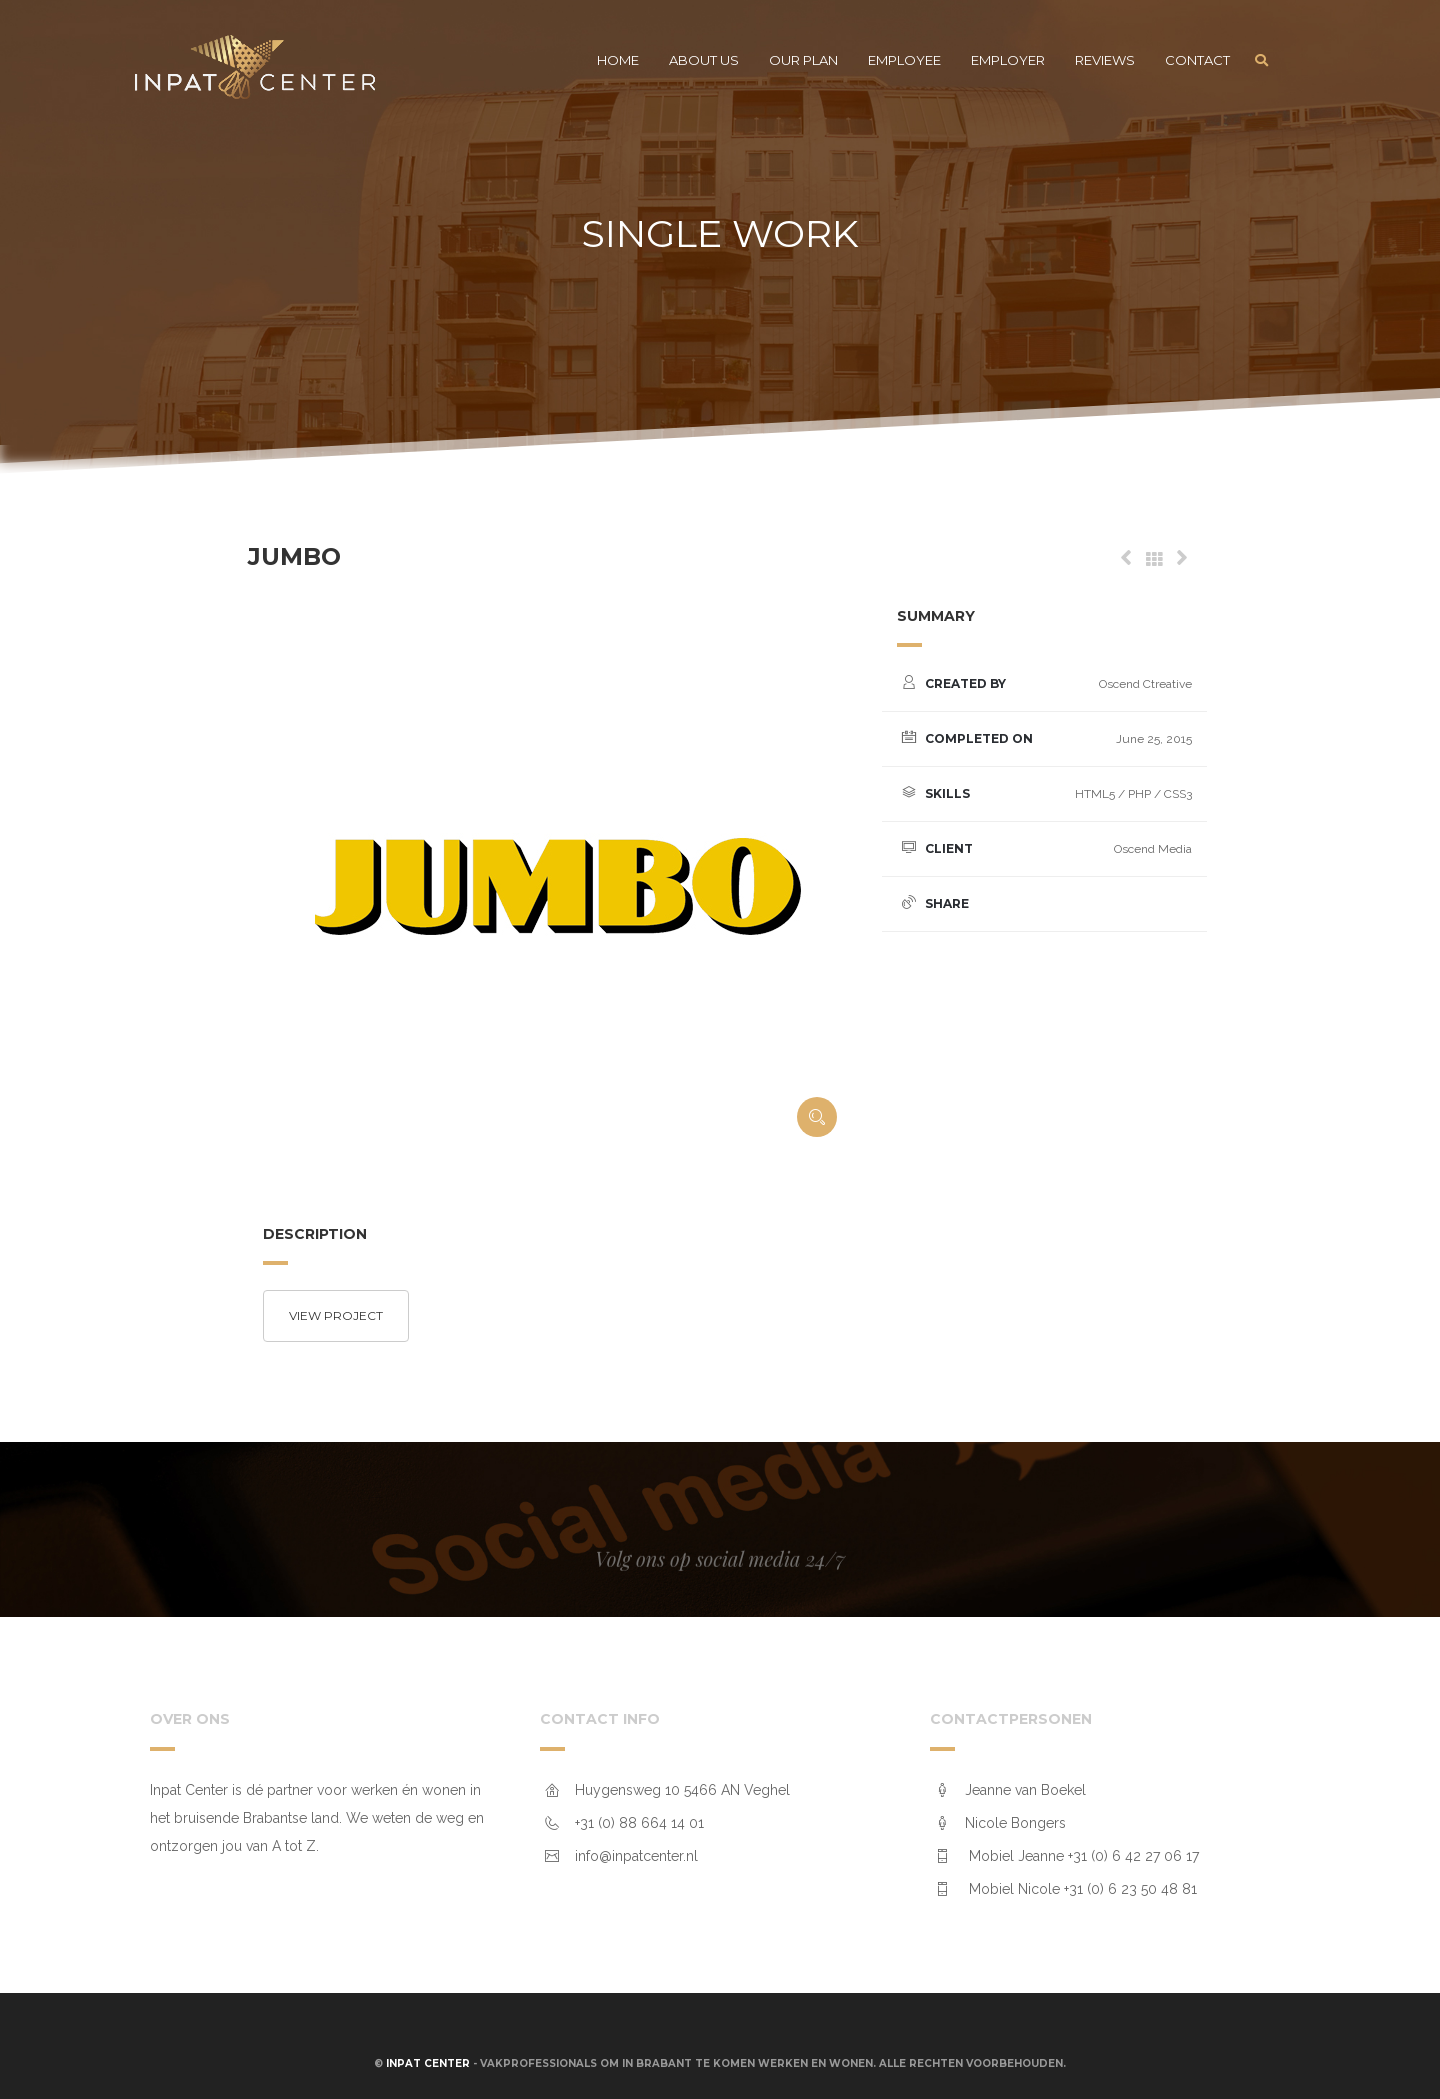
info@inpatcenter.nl (636, 1856)
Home (618, 60)
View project (336, 1315)
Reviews (1105, 60)
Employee (904, 60)
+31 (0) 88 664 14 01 (639, 1823)
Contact (1197, 60)
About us (704, 60)
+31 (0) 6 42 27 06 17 (1133, 1856)
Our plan (803, 60)
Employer (1008, 60)
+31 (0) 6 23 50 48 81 (1130, 1889)
